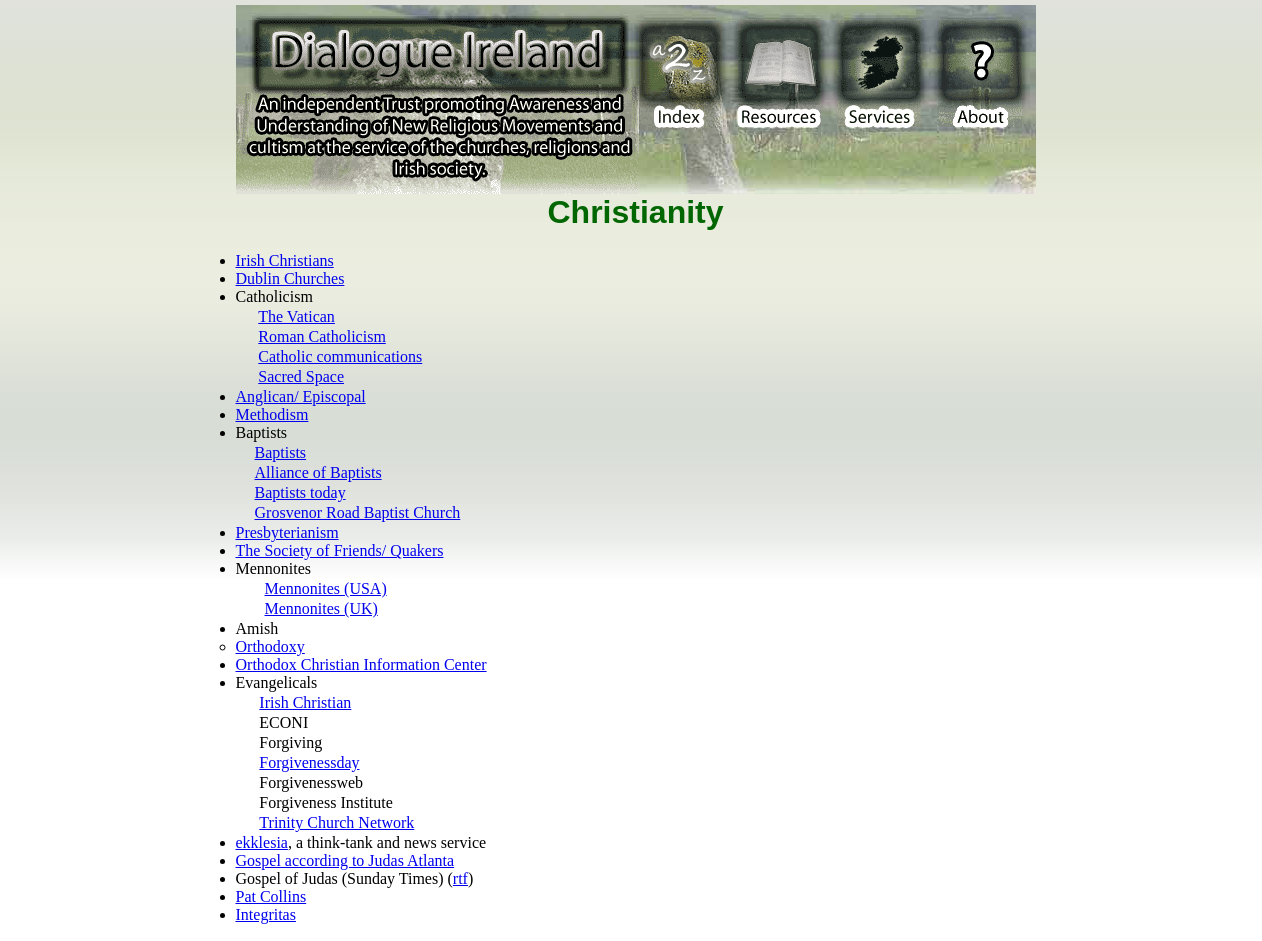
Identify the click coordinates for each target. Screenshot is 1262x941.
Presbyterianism (287, 532)
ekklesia (262, 842)
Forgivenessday (309, 762)
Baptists (281, 452)
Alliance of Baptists (318, 472)
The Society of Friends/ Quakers (340, 550)
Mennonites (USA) (326, 588)
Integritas (266, 914)
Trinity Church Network (336, 822)
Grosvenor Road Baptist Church (358, 512)
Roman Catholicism (322, 336)
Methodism (272, 414)
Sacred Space (301, 376)
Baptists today (300, 492)
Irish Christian (305, 702)
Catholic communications (340, 356)
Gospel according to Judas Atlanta (345, 860)
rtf (460, 878)
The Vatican (296, 316)
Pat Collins (271, 896)
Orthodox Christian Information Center (361, 664)
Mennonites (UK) (321, 608)
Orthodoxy (270, 646)
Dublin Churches (290, 278)
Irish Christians (285, 260)
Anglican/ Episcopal (301, 396)
